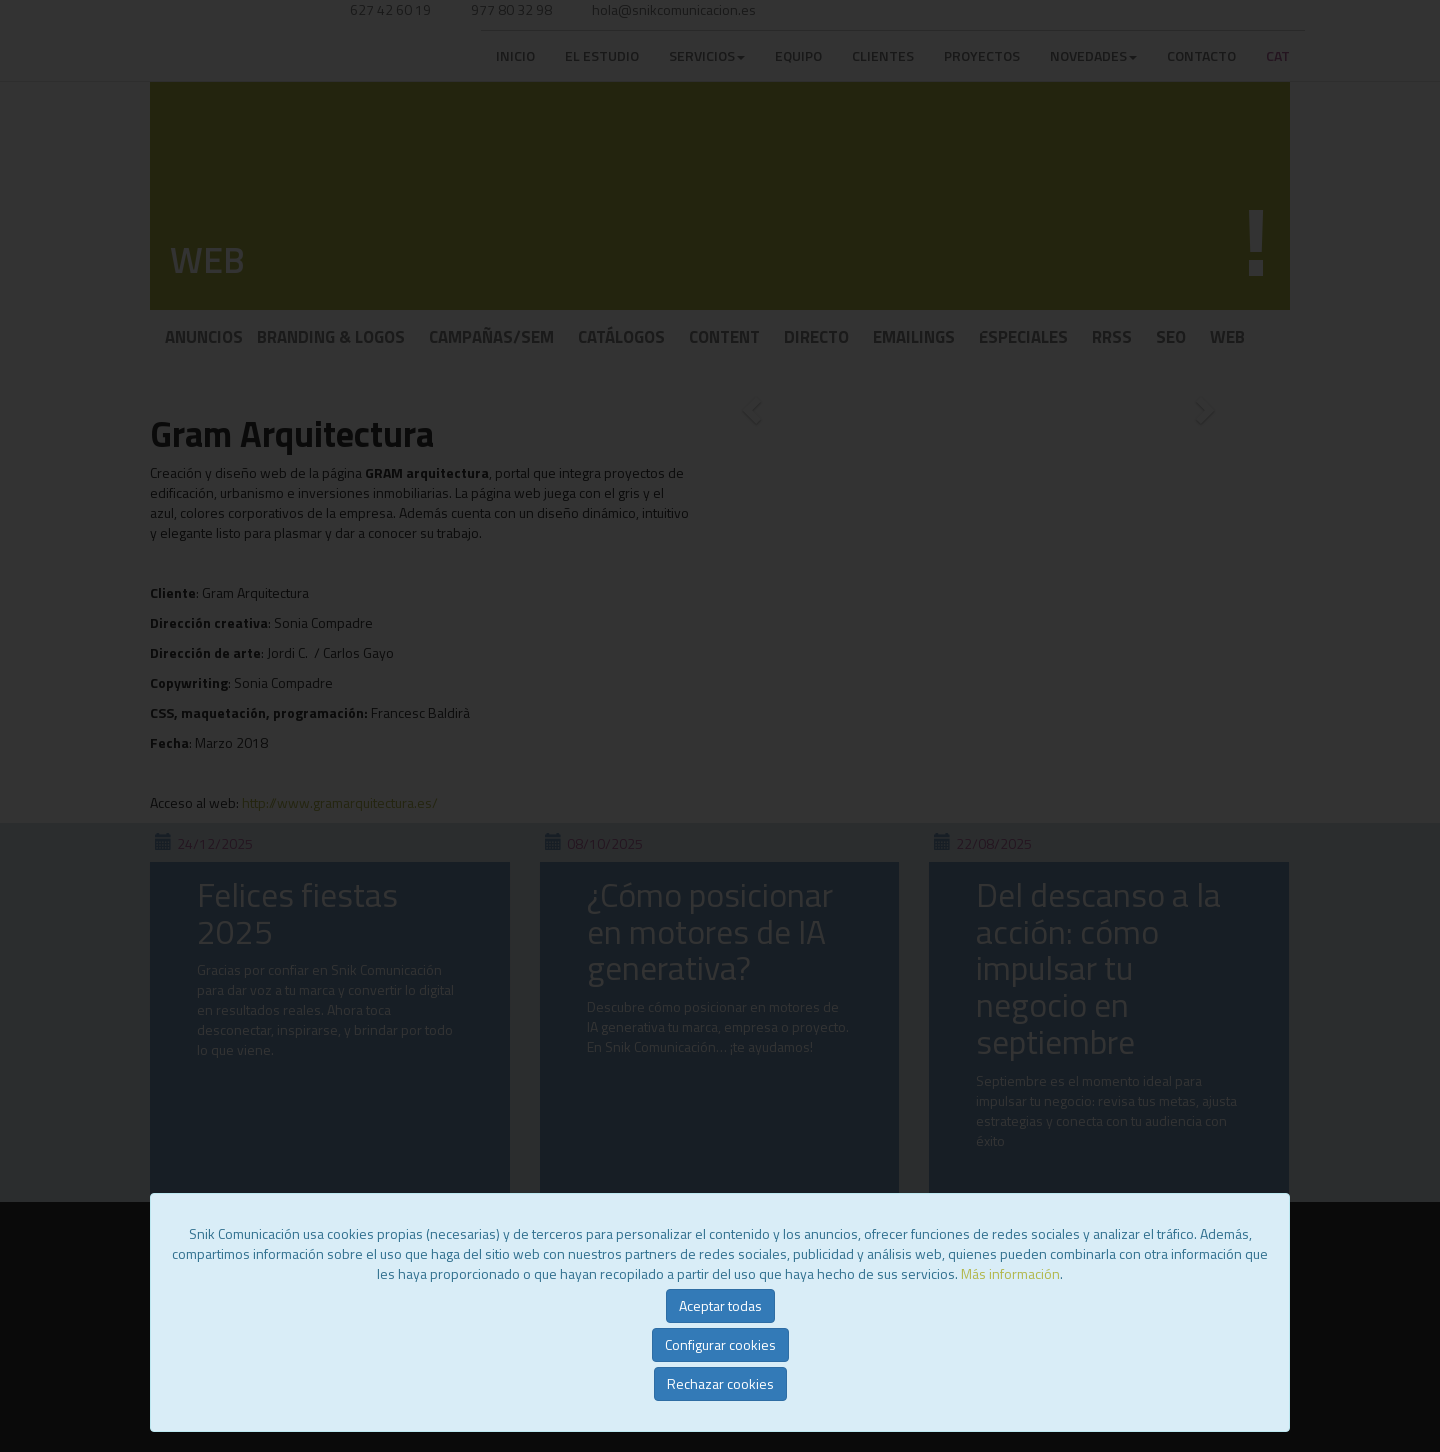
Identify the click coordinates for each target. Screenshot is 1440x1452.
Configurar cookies (720, 1344)
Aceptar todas (720, 1305)
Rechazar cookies (720, 1383)
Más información (1010, 1273)
